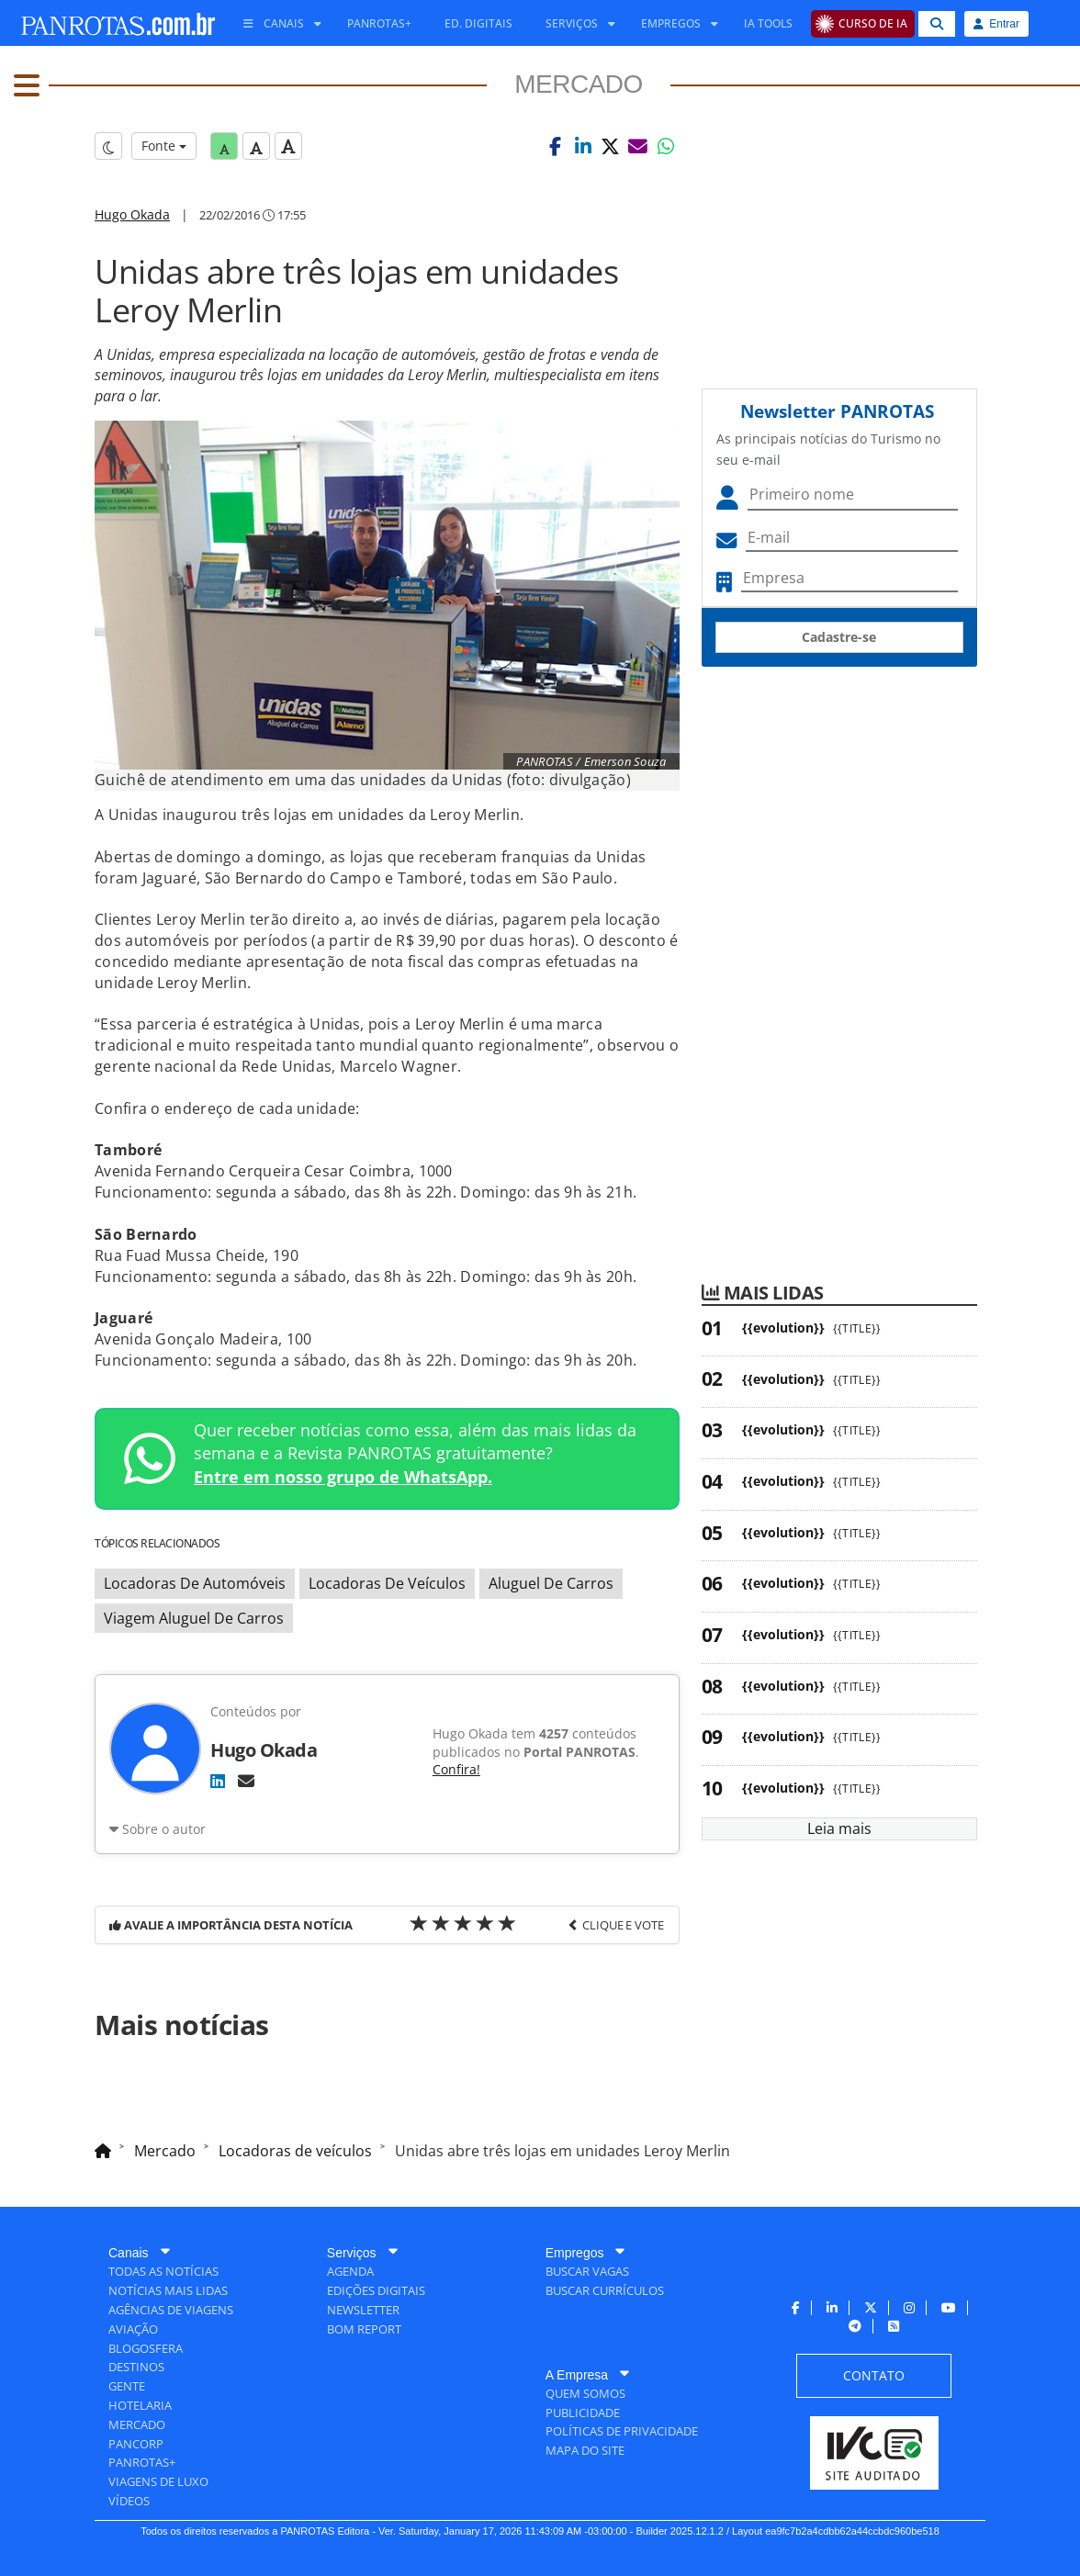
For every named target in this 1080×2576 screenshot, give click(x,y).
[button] (555, 146)
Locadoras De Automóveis (195, 1583)
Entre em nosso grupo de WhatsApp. (343, 1477)
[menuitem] (275, 24)
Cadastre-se (839, 637)
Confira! (456, 1769)
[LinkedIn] (217, 1781)
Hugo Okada (132, 214)
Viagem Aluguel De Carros (194, 1618)
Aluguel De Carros (551, 1583)
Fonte (163, 145)
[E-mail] (246, 1781)
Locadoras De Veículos (387, 1583)
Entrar (996, 23)
